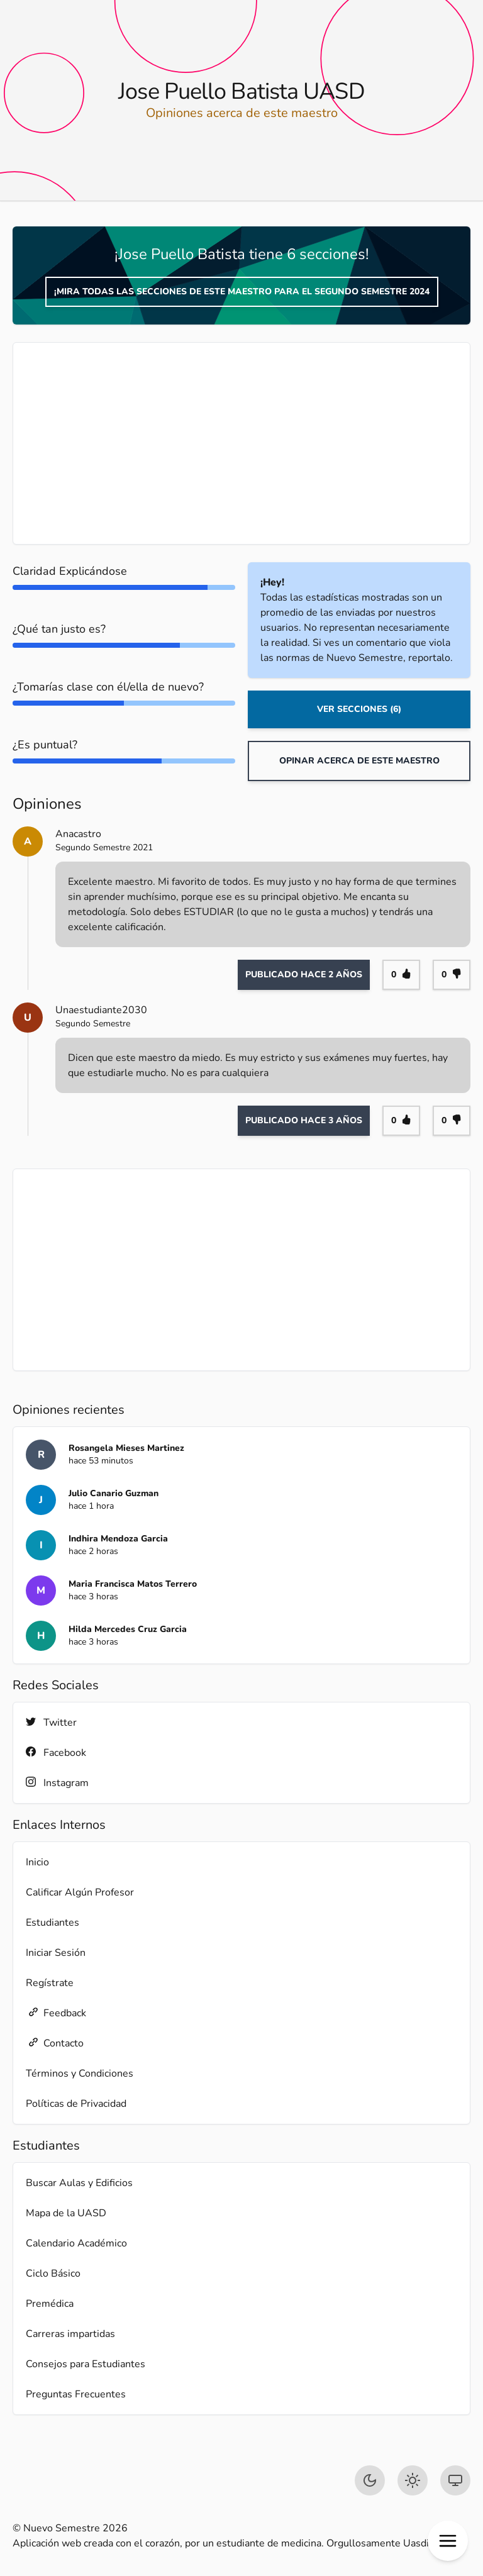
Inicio (37, 1862)
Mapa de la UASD (66, 2213)
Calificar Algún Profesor (80, 1892)
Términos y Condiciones (79, 2073)
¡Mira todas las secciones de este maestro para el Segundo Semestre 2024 (242, 291)
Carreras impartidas (70, 2334)
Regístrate (50, 1983)
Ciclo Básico (53, 2273)
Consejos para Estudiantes (85, 2364)
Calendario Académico (76, 2243)
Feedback (56, 2013)
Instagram (57, 1782)
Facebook (56, 1752)
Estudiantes (52, 1922)
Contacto (55, 2043)
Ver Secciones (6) (359, 709)
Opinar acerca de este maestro (359, 761)
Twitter (51, 1722)
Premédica (50, 2304)
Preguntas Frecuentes (76, 2394)
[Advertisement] (241, 443)
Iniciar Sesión (56, 1953)
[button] (448, 2541)
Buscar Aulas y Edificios (79, 2183)
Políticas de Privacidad (76, 2104)
